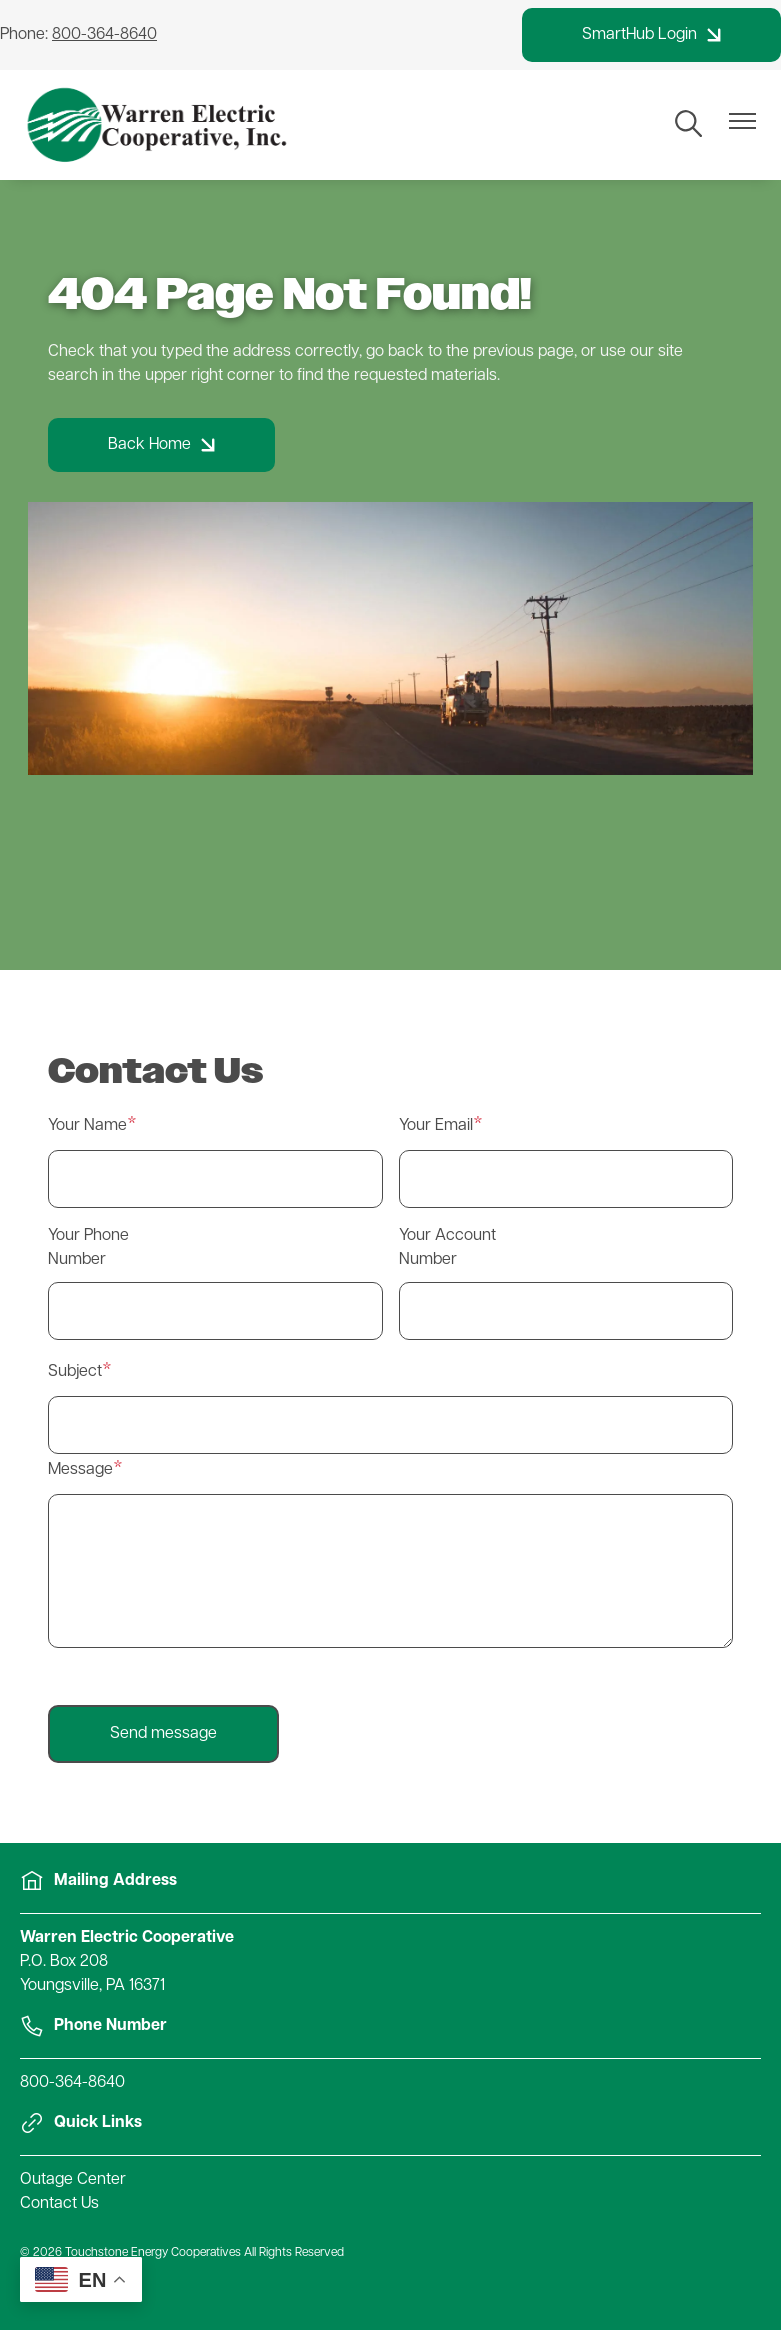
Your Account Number (447, 1248)
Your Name (87, 1126)
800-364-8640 (72, 2083)
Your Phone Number (88, 1248)
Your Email (436, 1126)
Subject (75, 1372)
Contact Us (59, 2204)
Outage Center (73, 2180)
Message (80, 1470)
